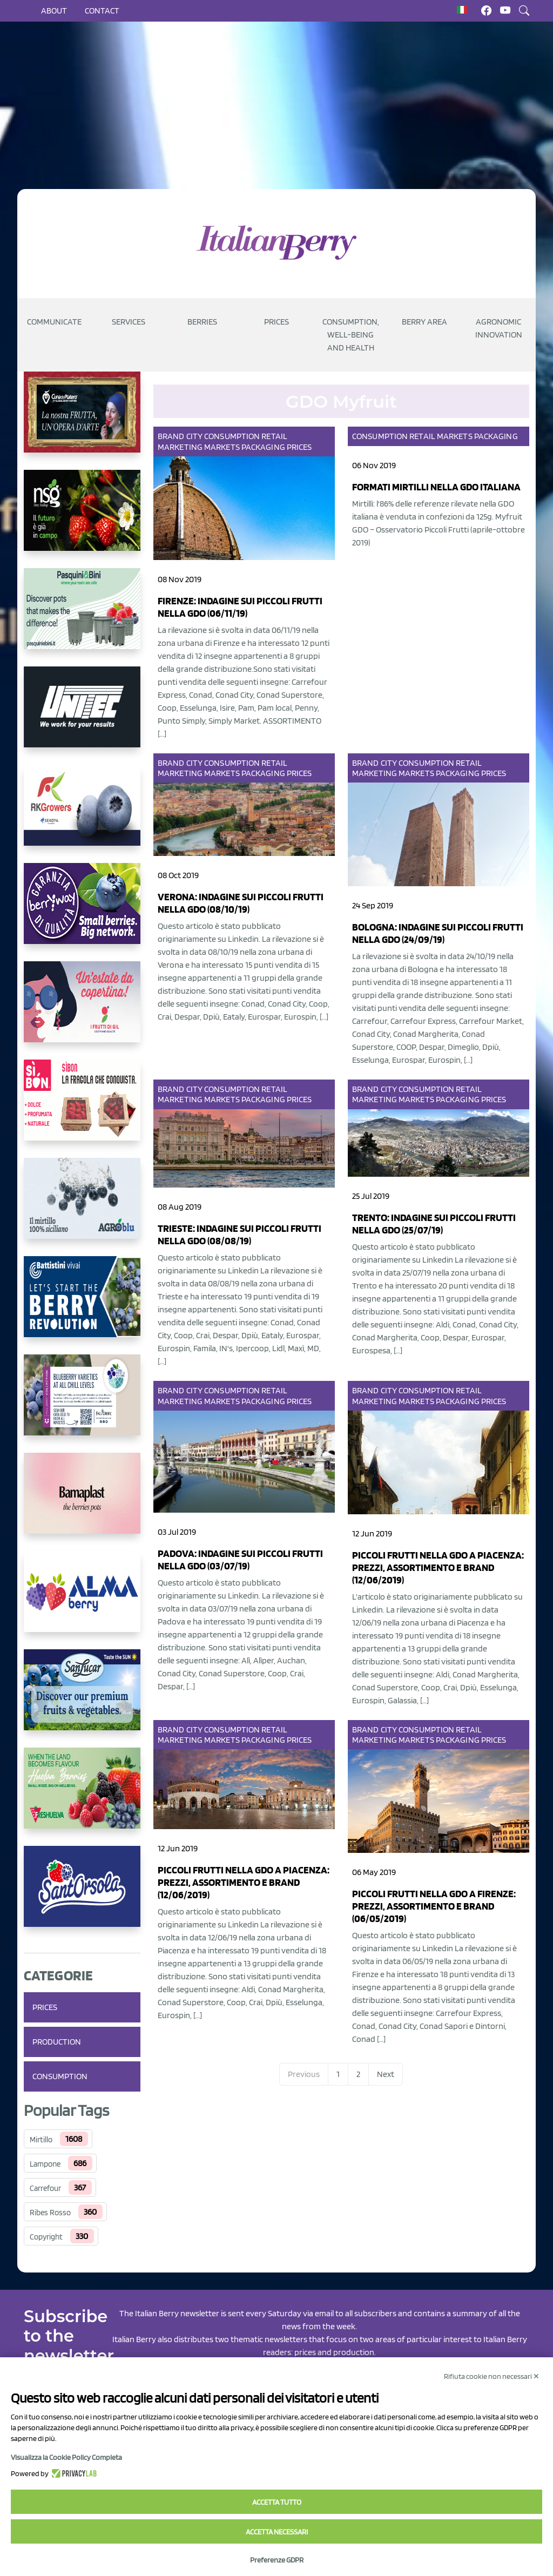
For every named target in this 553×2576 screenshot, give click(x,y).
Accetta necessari (277, 2531)
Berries (202, 321)
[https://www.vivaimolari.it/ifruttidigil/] (82, 1010)
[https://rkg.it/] (82, 814)
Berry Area (424, 321)
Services (128, 321)
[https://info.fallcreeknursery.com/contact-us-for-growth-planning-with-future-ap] (82, 1403)
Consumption (59, 2076)
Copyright (46, 2237)
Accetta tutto (276, 2502)
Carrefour (45, 2188)
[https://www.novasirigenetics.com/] (82, 519)
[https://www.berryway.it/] (82, 912)
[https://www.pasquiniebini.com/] (82, 617)
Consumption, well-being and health (350, 334)
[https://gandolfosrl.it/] (82, 1600)
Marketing (180, 447)
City (194, 436)
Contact (102, 10)
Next (385, 2074)
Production (56, 2041)
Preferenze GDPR (277, 2559)
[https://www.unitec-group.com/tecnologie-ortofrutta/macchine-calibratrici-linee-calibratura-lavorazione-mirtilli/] (82, 715)
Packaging (263, 447)
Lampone (45, 2164)
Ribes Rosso (50, 2212)
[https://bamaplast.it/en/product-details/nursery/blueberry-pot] (82, 1502)
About (54, 10)
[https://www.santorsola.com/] (82, 1895)
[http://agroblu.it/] (82, 1207)
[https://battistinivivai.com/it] (82, 1305)
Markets (222, 447)
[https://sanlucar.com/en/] (82, 1698)
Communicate (54, 321)
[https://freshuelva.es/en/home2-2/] (82, 1797)
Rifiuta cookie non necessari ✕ (491, 2376)
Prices (276, 321)
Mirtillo (41, 2140)
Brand (171, 436)
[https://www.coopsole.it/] (82, 1109)
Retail (274, 436)
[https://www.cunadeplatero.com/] (82, 421)
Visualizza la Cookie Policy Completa (66, 2457)
